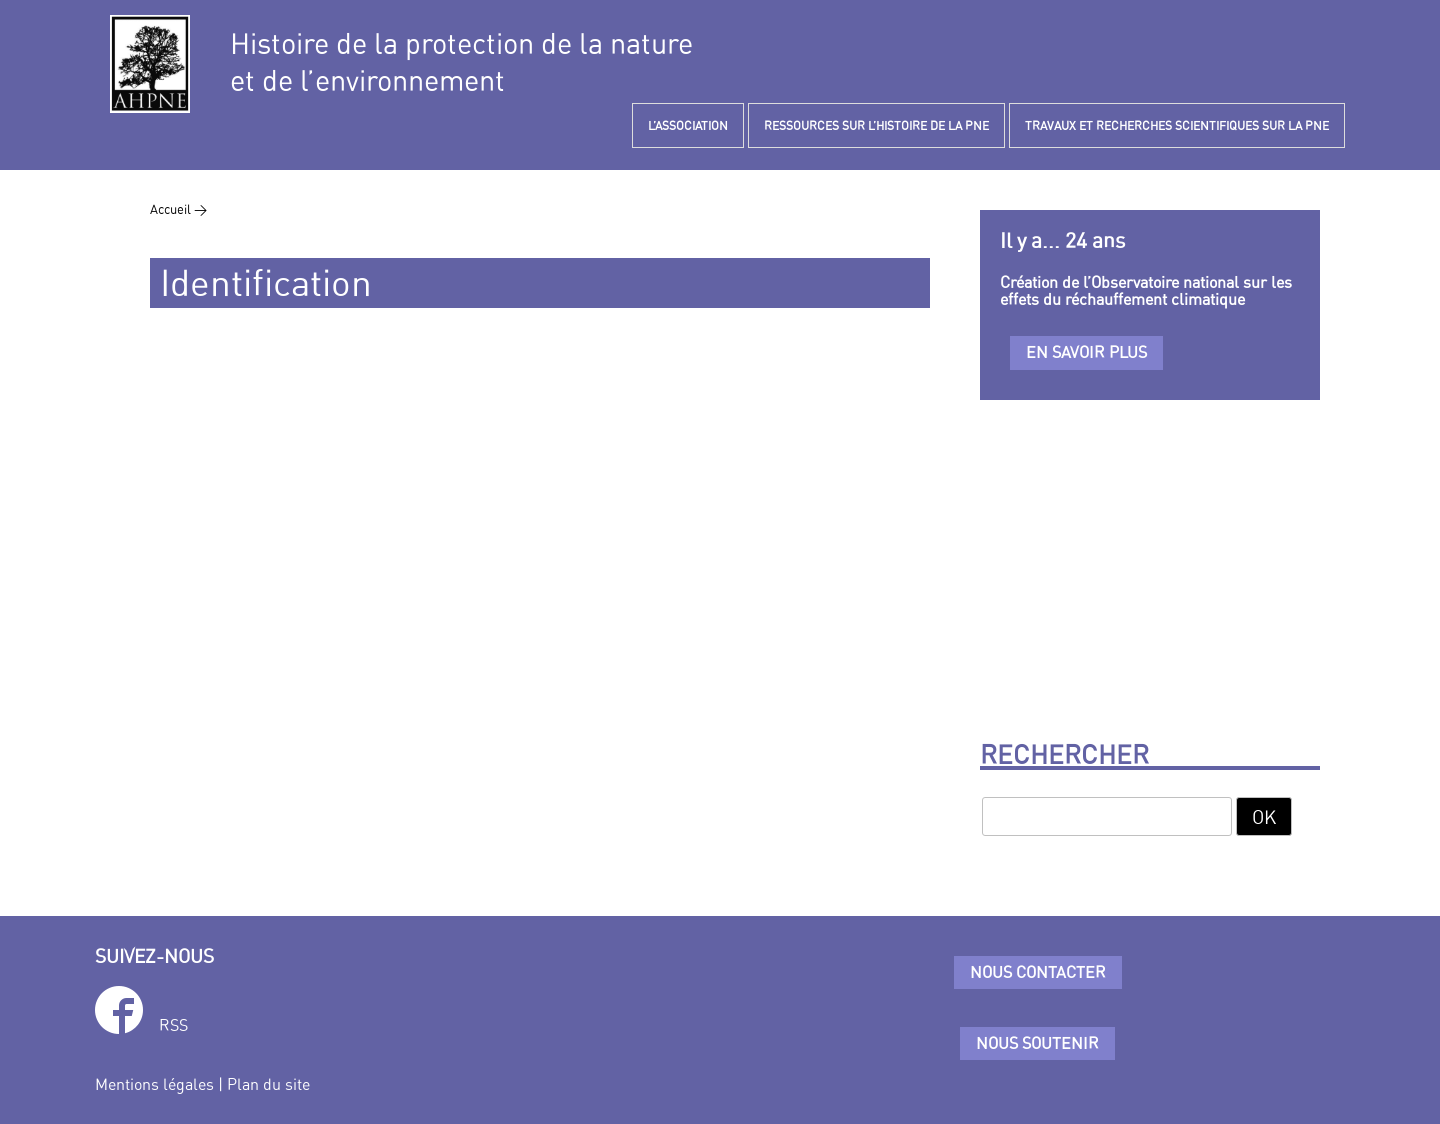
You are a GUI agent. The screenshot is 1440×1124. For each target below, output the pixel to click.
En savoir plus (1086, 352)
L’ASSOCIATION (688, 125)
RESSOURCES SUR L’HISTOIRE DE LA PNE (876, 125)
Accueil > (178, 209)
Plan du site (268, 1084)
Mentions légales (154, 1084)
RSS (173, 1025)
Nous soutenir (1037, 1043)
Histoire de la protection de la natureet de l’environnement (461, 62)
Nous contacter (1038, 972)
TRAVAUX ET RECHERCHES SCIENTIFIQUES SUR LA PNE (1177, 125)
